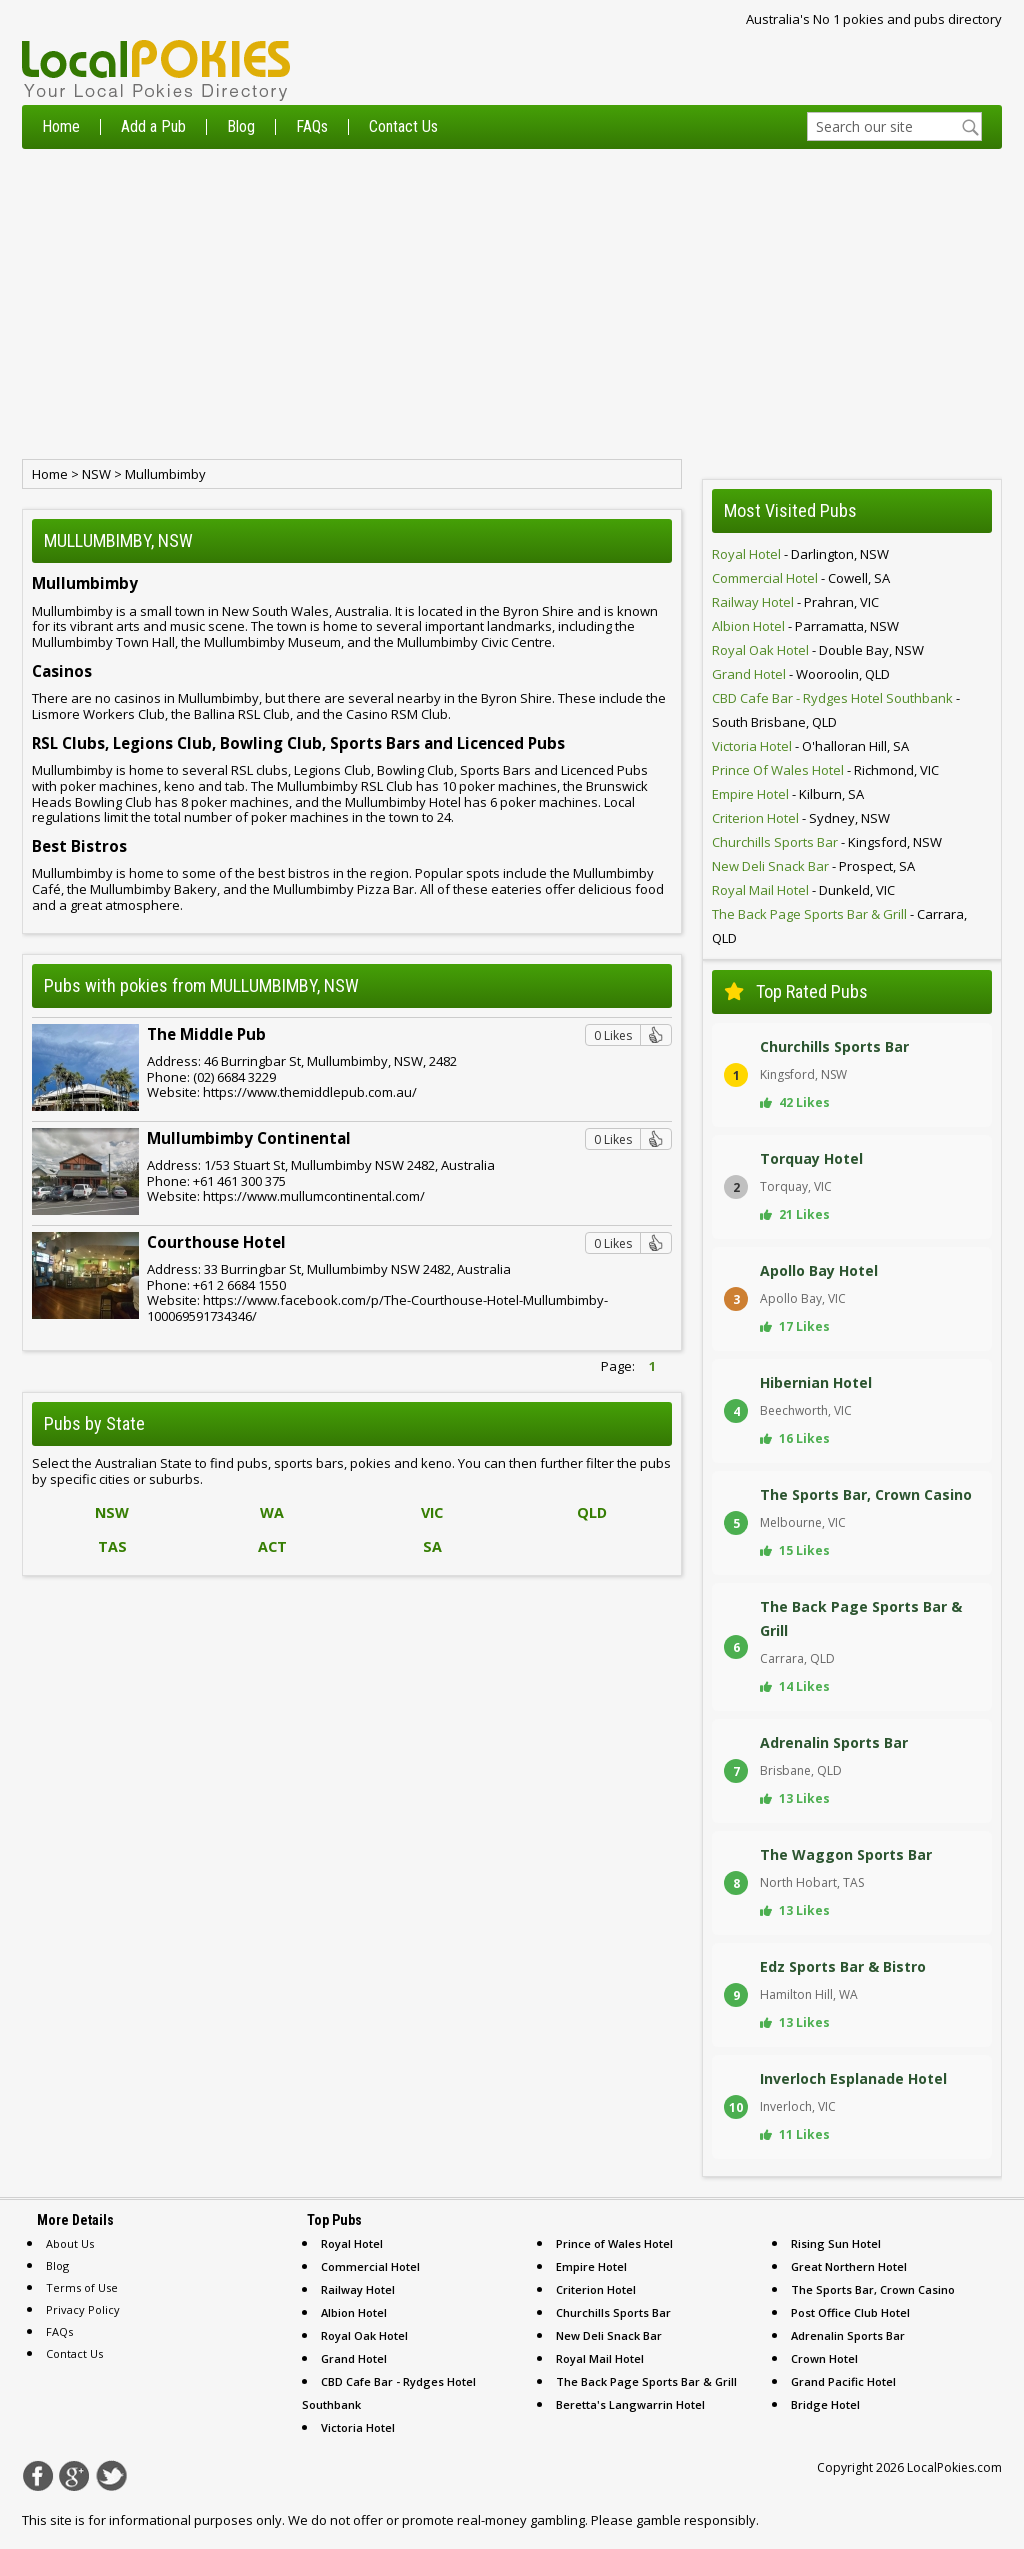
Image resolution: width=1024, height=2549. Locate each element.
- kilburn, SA (788, 794)
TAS (112, 1546)
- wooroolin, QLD (801, 674)
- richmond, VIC (825, 770)
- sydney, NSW (801, 818)
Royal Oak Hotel (364, 2335)
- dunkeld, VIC (803, 890)
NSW (96, 474)
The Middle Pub (206, 1034)
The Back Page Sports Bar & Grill (646, 2381)
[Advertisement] (512, 304)
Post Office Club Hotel (850, 2312)
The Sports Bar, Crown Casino (873, 2289)
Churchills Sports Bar (613, 2312)
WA (272, 1512)
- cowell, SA (801, 578)
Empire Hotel (591, 2266)
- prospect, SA (813, 866)
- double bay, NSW (818, 650)
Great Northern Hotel (849, 2266)
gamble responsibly (696, 2520)
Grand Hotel (354, 2358)
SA (432, 1546)
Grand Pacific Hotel (843, 2381)
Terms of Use (82, 2287)
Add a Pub (153, 127)
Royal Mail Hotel (600, 2358)
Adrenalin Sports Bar (848, 2335)
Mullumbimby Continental (249, 1138)
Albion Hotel (354, 2312)
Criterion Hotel (596, 2289)
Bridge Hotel (825, 2404)
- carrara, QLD (839, 926)
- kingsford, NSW (827, 842)
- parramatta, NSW (805, 626)
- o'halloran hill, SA (810, 746)
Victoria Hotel (358, 2427)
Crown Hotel (824, 2358)
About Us (70, 2243)
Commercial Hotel (370, 2266)
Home (61, 127)
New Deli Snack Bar (609, 2335)
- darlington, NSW (800, 554)
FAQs (312, 127)
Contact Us (403, 127)
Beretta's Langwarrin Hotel (630, 2404)
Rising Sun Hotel (836, 2243)
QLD (592, 1512)
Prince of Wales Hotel (614, 2243)
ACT (272, 1546)
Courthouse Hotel (216, 1242)
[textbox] (894, 126)
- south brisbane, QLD (836, 710)
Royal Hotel (352, 2243)
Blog (241, 127)
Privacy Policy (83, 2309)
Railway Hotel (358, 2289)
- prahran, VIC (795, 602)
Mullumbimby (165, 474)
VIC (432, 1512)
